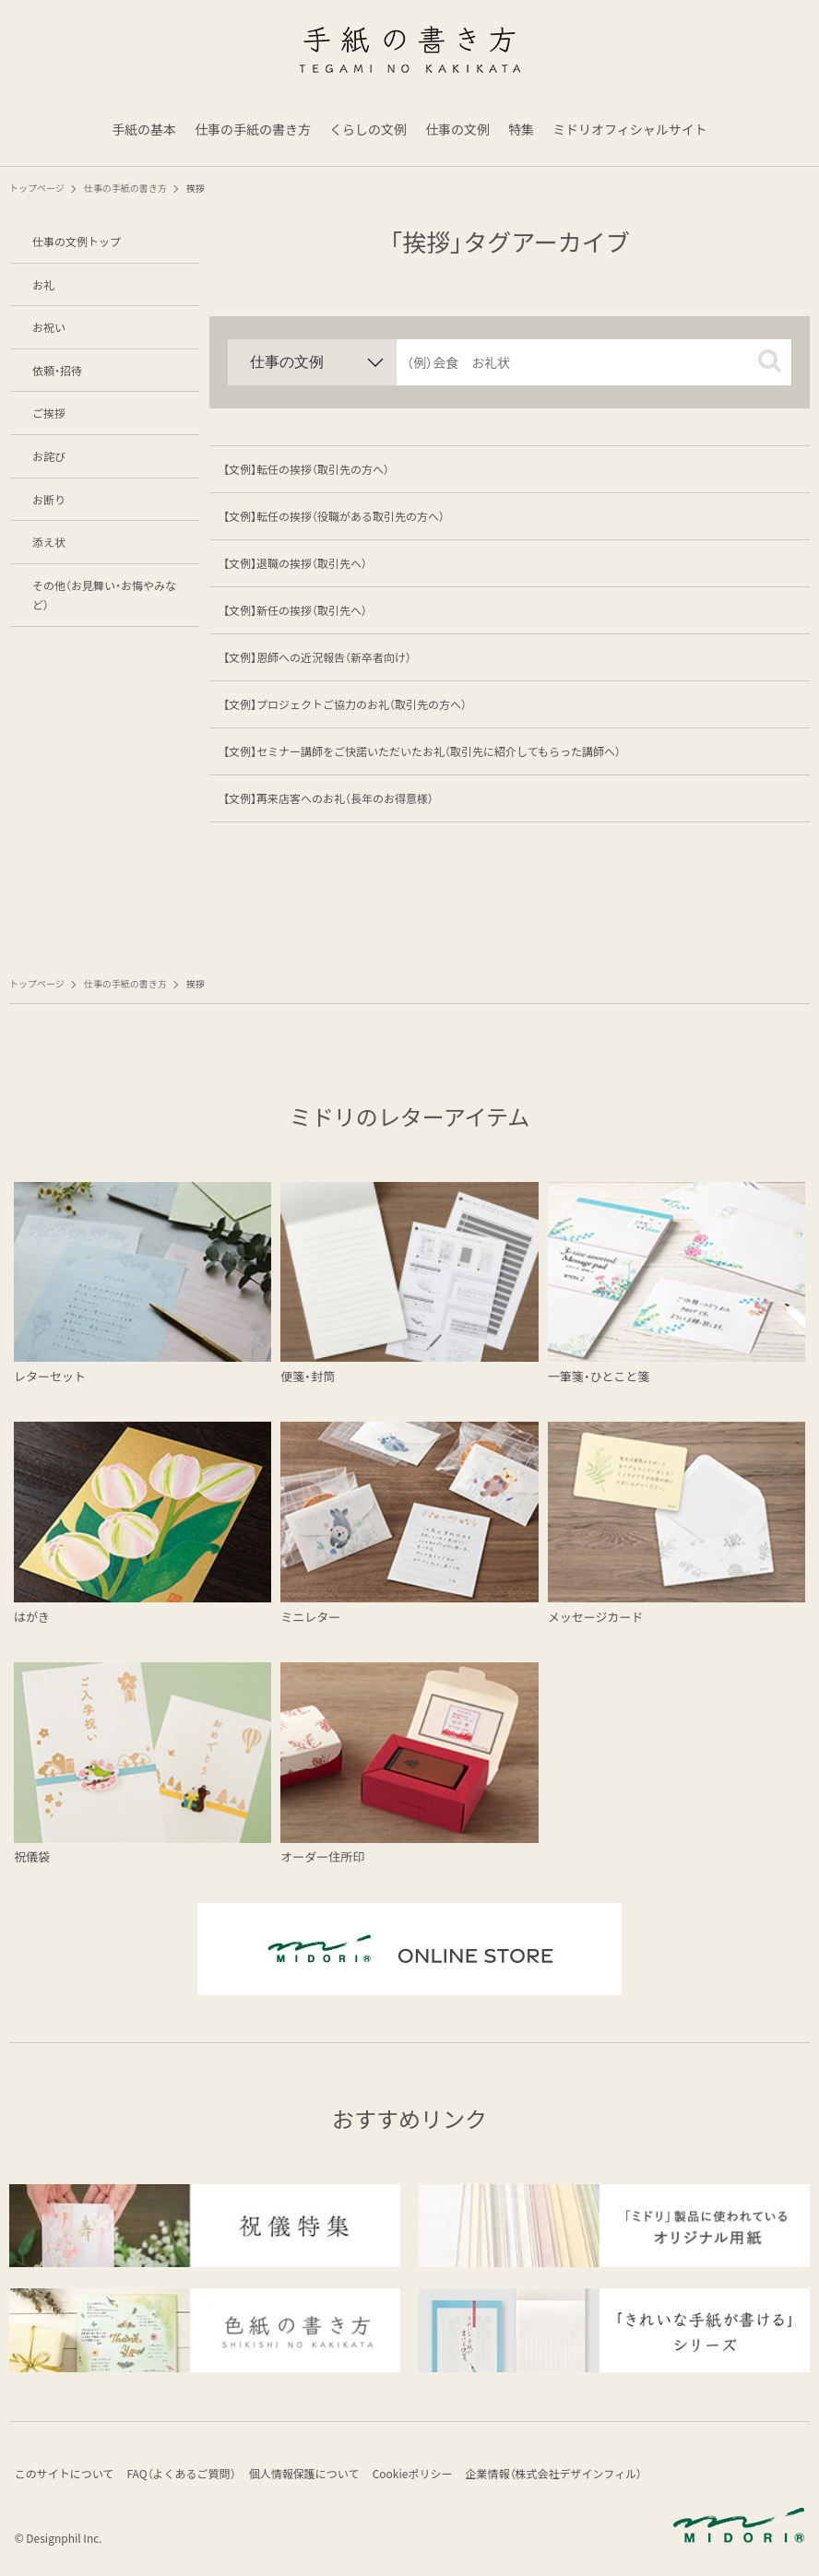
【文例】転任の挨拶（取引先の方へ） (306, 469)
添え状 (48, 541)
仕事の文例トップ (76, 241)
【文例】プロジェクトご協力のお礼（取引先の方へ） (345, 704)
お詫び (48, 456)
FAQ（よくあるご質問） (189, 2476)
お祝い (48, 327)
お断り (48, 499)
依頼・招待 (57, 370)
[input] (594, 362)
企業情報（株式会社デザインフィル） (577, 2476)
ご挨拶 (48, 412)
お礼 (43, 284)
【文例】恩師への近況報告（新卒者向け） (317, 657)
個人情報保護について (317, 2476)
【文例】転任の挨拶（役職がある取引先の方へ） (334, 516)
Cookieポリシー (430, 2476)
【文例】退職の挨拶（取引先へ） (295, 563)
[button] (770, 361)
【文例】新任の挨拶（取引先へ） (295, 610)
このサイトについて (66, 2476)
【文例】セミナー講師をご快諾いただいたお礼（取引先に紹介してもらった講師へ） (422, 751)
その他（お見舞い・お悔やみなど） (104, 595)
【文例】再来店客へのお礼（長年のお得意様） (328, 798)
